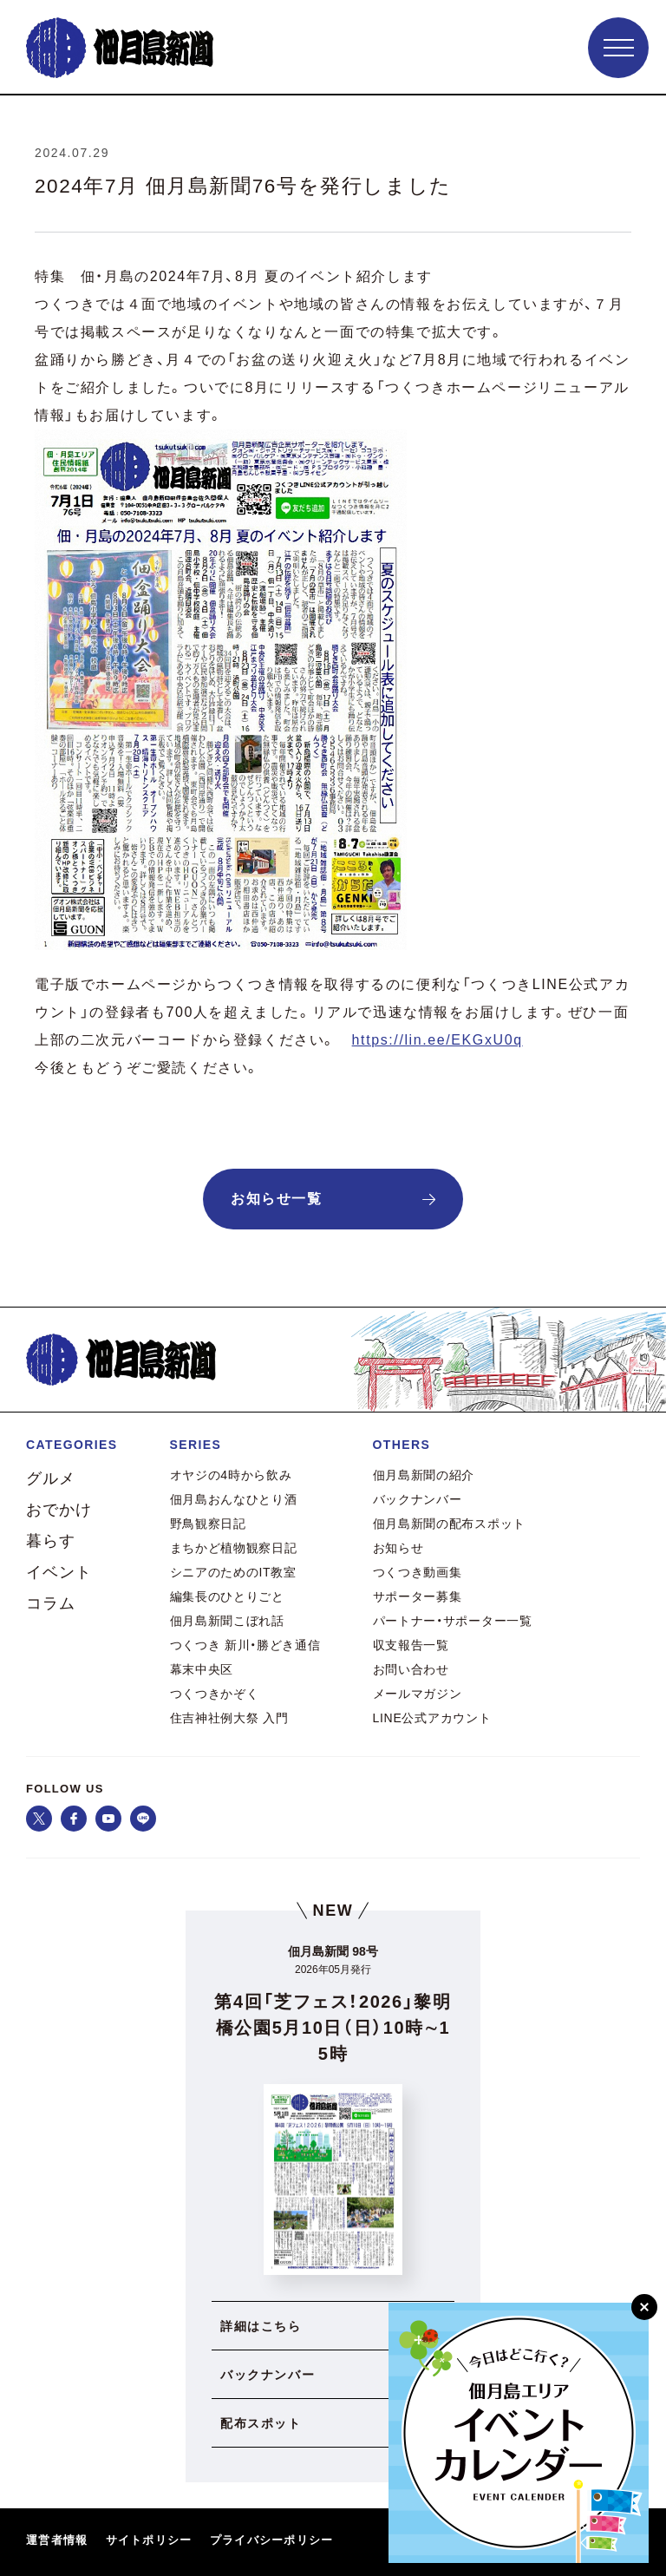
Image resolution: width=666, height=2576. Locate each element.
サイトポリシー (149, 2540)
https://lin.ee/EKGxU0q (437, 1039)
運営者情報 (57, 2540)
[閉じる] (644, 2307)
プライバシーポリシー (272, 2540)
